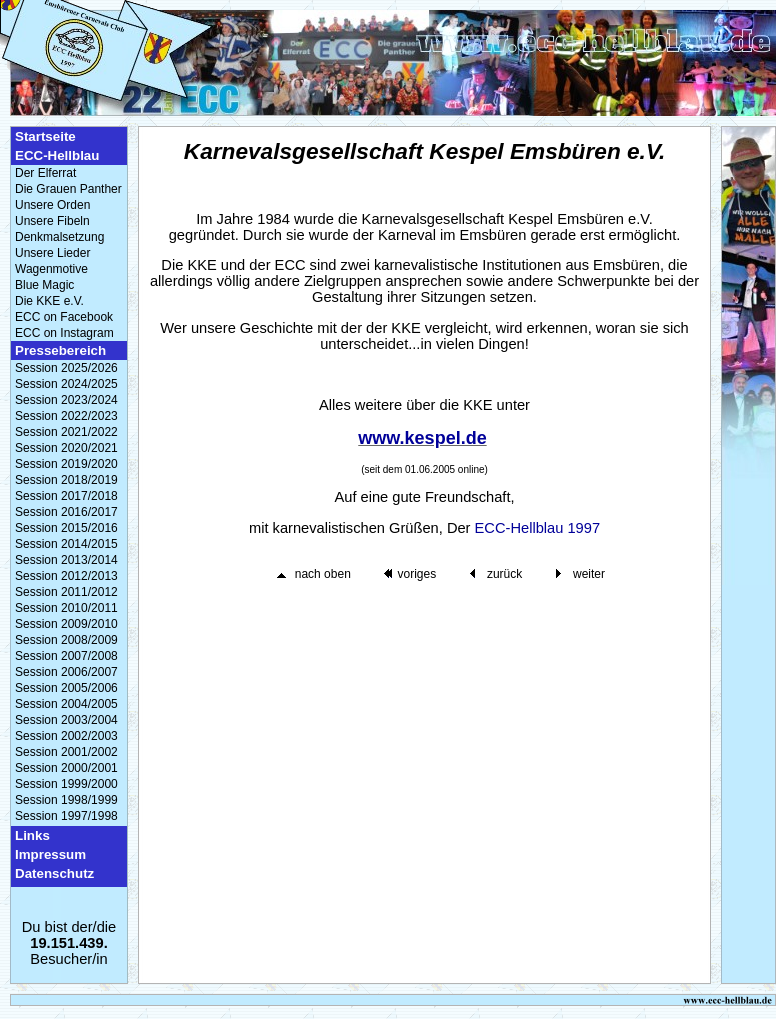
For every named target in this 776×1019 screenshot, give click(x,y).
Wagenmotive (51, 269)
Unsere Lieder (52, 253)
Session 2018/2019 (66, 480)
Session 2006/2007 (66, 672)
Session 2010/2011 (66, 608)
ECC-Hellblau (57, 155)
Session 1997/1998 (66, 816)
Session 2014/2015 (66, 544)
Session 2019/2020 (66, 464)
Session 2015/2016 (66, 528)
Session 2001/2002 (66, 752)
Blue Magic (44, 285)
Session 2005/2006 (66, 688)
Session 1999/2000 (66, 784)
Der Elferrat (45, 173)
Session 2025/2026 (66, 368)
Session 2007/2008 (66, 656)
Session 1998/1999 (66, 800)
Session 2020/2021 (66, 448)
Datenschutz (54, 873)
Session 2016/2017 (66, 512)
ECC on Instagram (64, 333)
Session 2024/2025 (66, 384)
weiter (589, 574)
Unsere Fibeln (52, 221)
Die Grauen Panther (68, 189)
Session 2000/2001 (66, 768)
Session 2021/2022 (66, 432)
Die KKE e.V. (49, 301)
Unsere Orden (52, 205)
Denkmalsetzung (59, 237)
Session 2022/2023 (66, 416)
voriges (416, 574)
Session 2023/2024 (66, 400)
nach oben (323, 574)
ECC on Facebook (64, 317)
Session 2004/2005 (66, 704)
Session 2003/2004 (66, 720)
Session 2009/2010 (66, 624)
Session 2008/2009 (66, 640)
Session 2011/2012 (66, 592)
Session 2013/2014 (66, 560)
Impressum (50, 854)
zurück (504, 574)
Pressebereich (60, 350)
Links (32, 835)
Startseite (45, 136)
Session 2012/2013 (66, 576)
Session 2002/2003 (66, 736)
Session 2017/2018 (66, 496)
